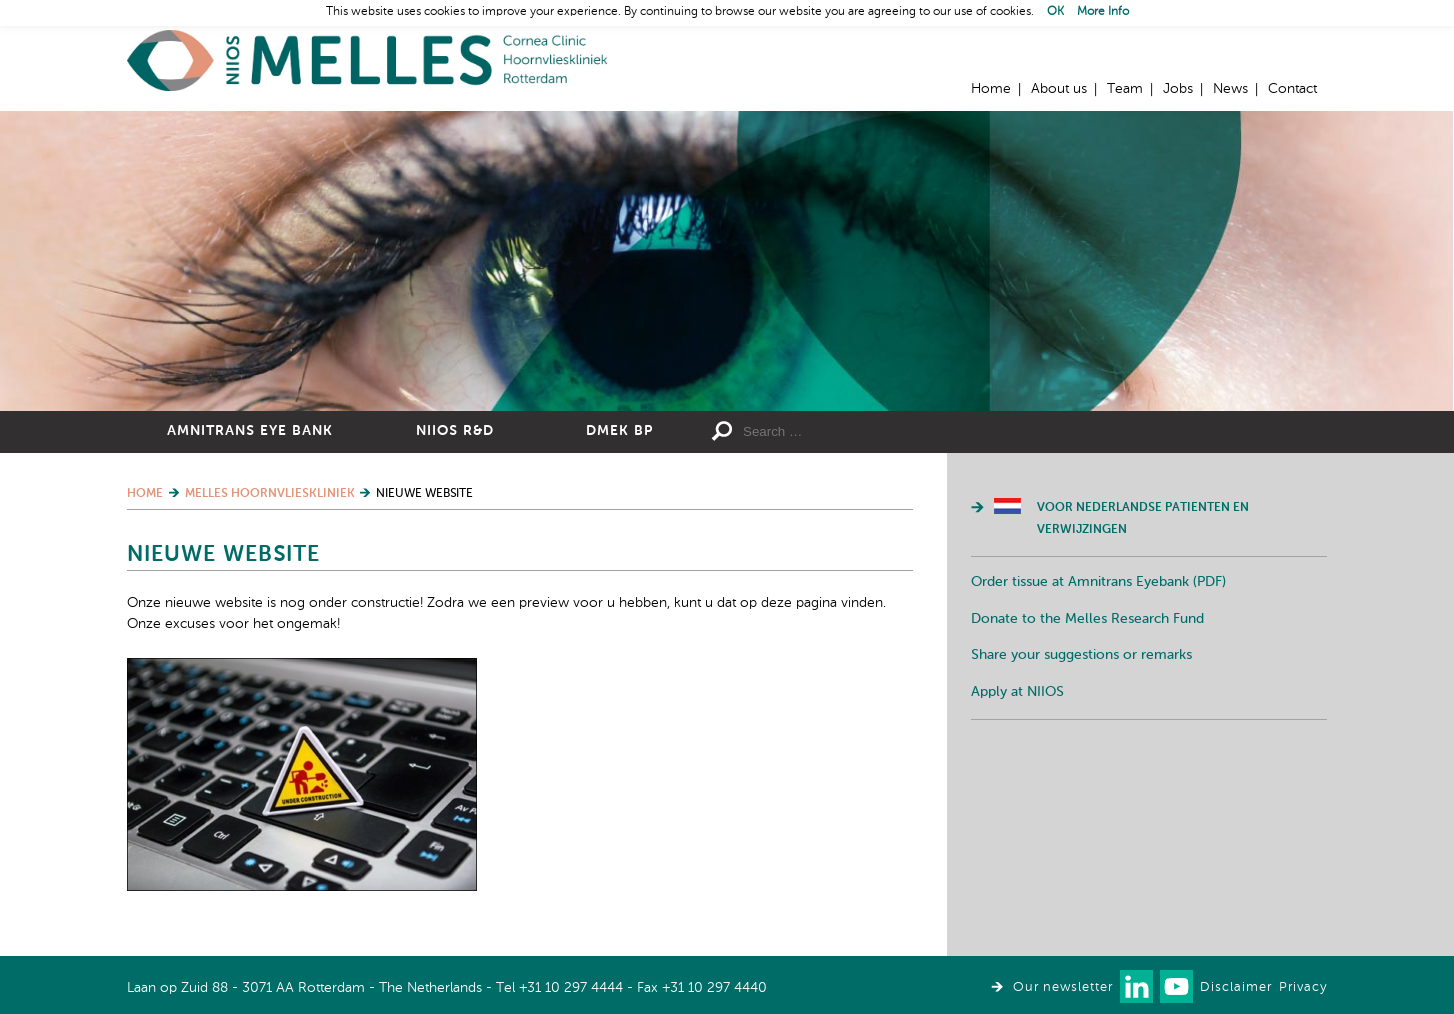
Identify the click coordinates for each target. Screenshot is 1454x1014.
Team (1125, 89)
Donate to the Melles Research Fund (1087, 619)
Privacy (1303, 987)
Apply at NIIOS (1017, 692)
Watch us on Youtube (1176, 986)
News (1230, 89)
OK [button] (1055, 12)
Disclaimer (1236, 987)
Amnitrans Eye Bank (250, 431)
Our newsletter (1063, 987)
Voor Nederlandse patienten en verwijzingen (1143, 519)
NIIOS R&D (455, 431)
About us (1059, 89)
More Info (1103, 12)
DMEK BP (619, 431)
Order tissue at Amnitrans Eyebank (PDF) (1098, 582)
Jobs (1178, 89)
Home (367, 60)
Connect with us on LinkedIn (1136, 986)
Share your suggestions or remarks (1081, 655)
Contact (1292, 89)
